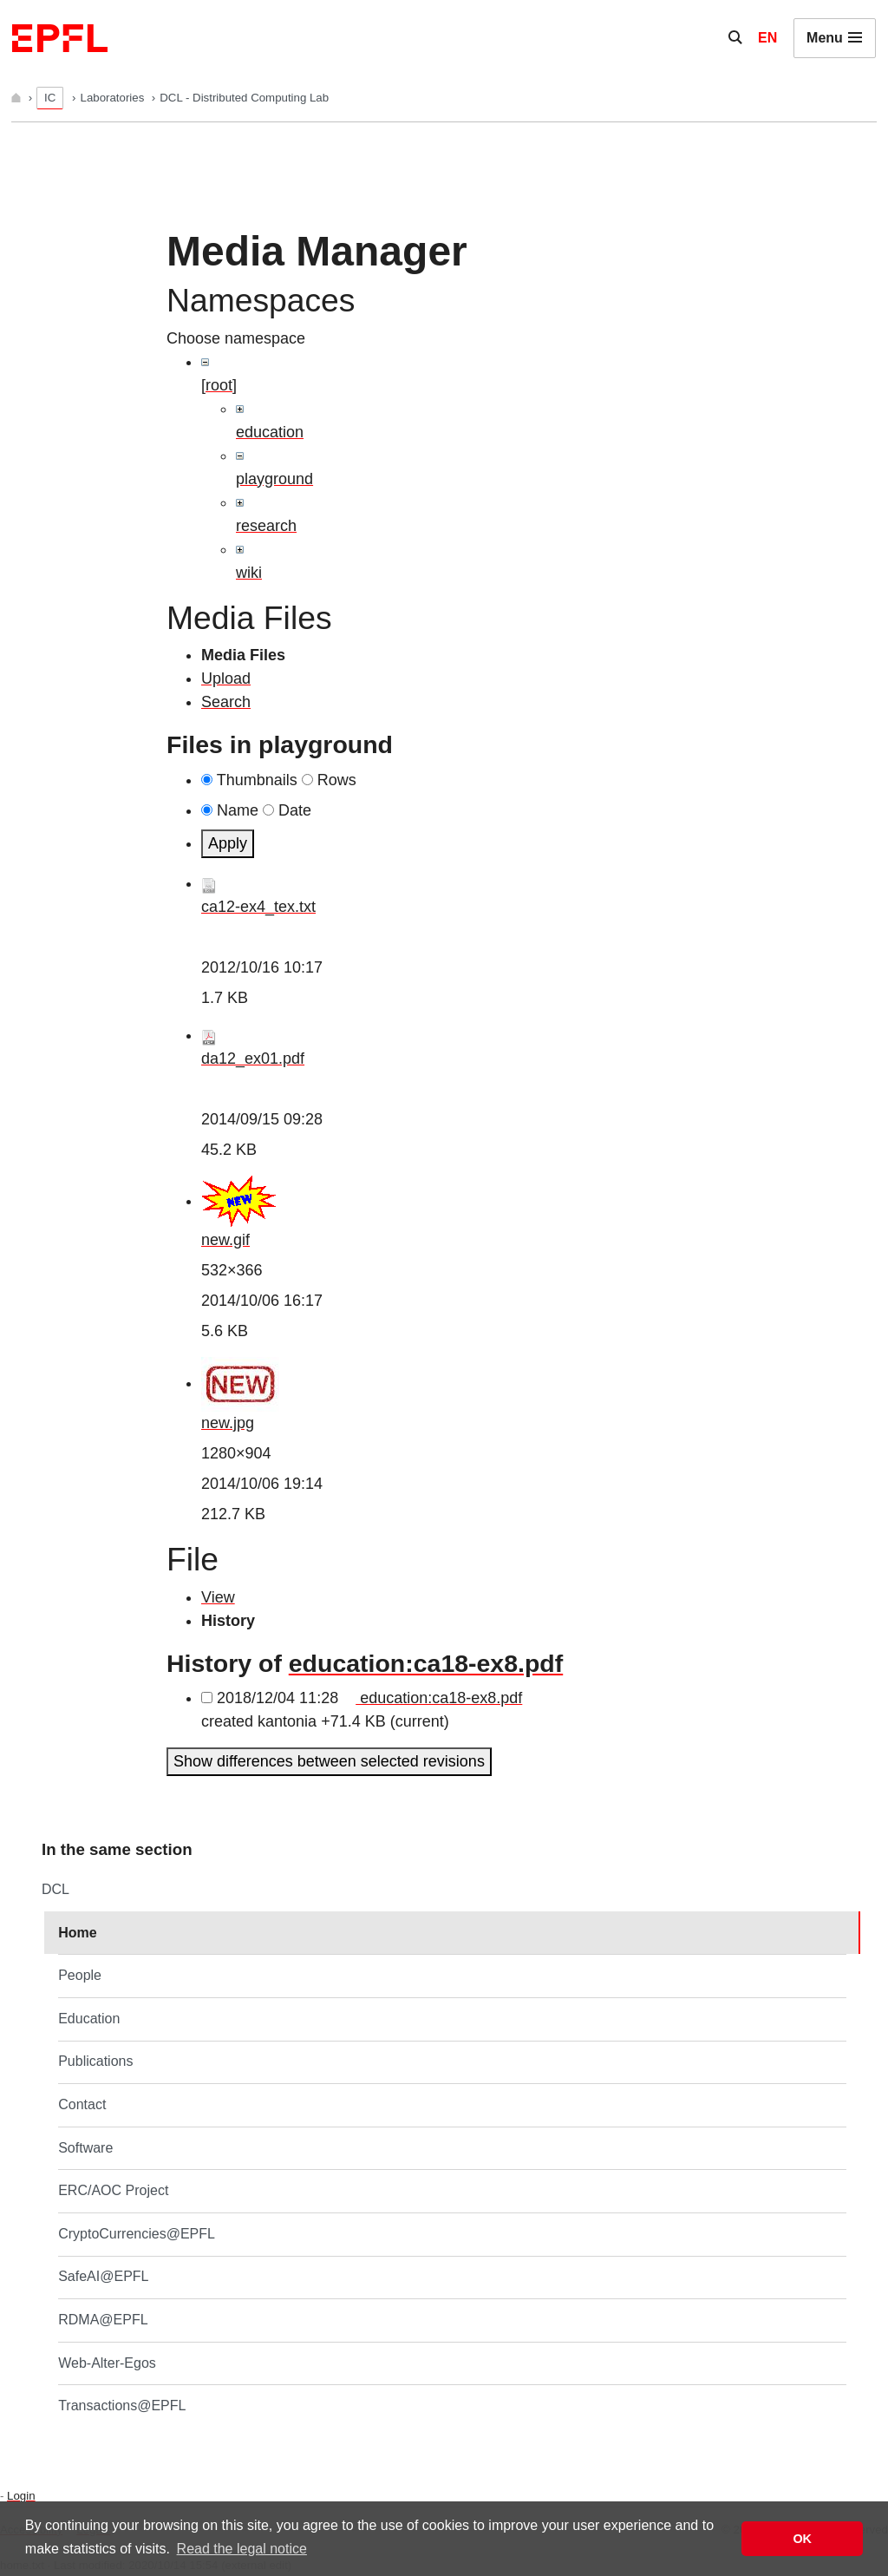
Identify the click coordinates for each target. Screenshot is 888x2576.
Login (21, 2495)
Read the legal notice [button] (242, 2548)
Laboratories (114, 97)
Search (226, 702)
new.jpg (227, 1423)
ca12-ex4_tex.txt (258, 906)
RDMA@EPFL (102, 2319)
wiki (249, 572)
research (266, 525)
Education (89, 2018)
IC (50, 97)
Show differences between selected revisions (329, 1761)
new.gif (225, 1240)
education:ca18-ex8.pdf (426, 1663)
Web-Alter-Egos (107, 2363)
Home (77, 1932)
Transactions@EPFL (122, 2405)
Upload (226, 678)
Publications (95, 2061)
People (79, 1975)
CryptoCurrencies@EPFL (136, 2233)
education (270, 432)
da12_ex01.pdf (252, 1058)
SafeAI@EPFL (103, 2276)
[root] (219, 385)
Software (85, 2147)
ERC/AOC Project (113, 2190)
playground (274, 479)
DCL (55, 1889)
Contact (82, 2104)
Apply (227, 843)
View (218, 1597)
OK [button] (802, 2539)
